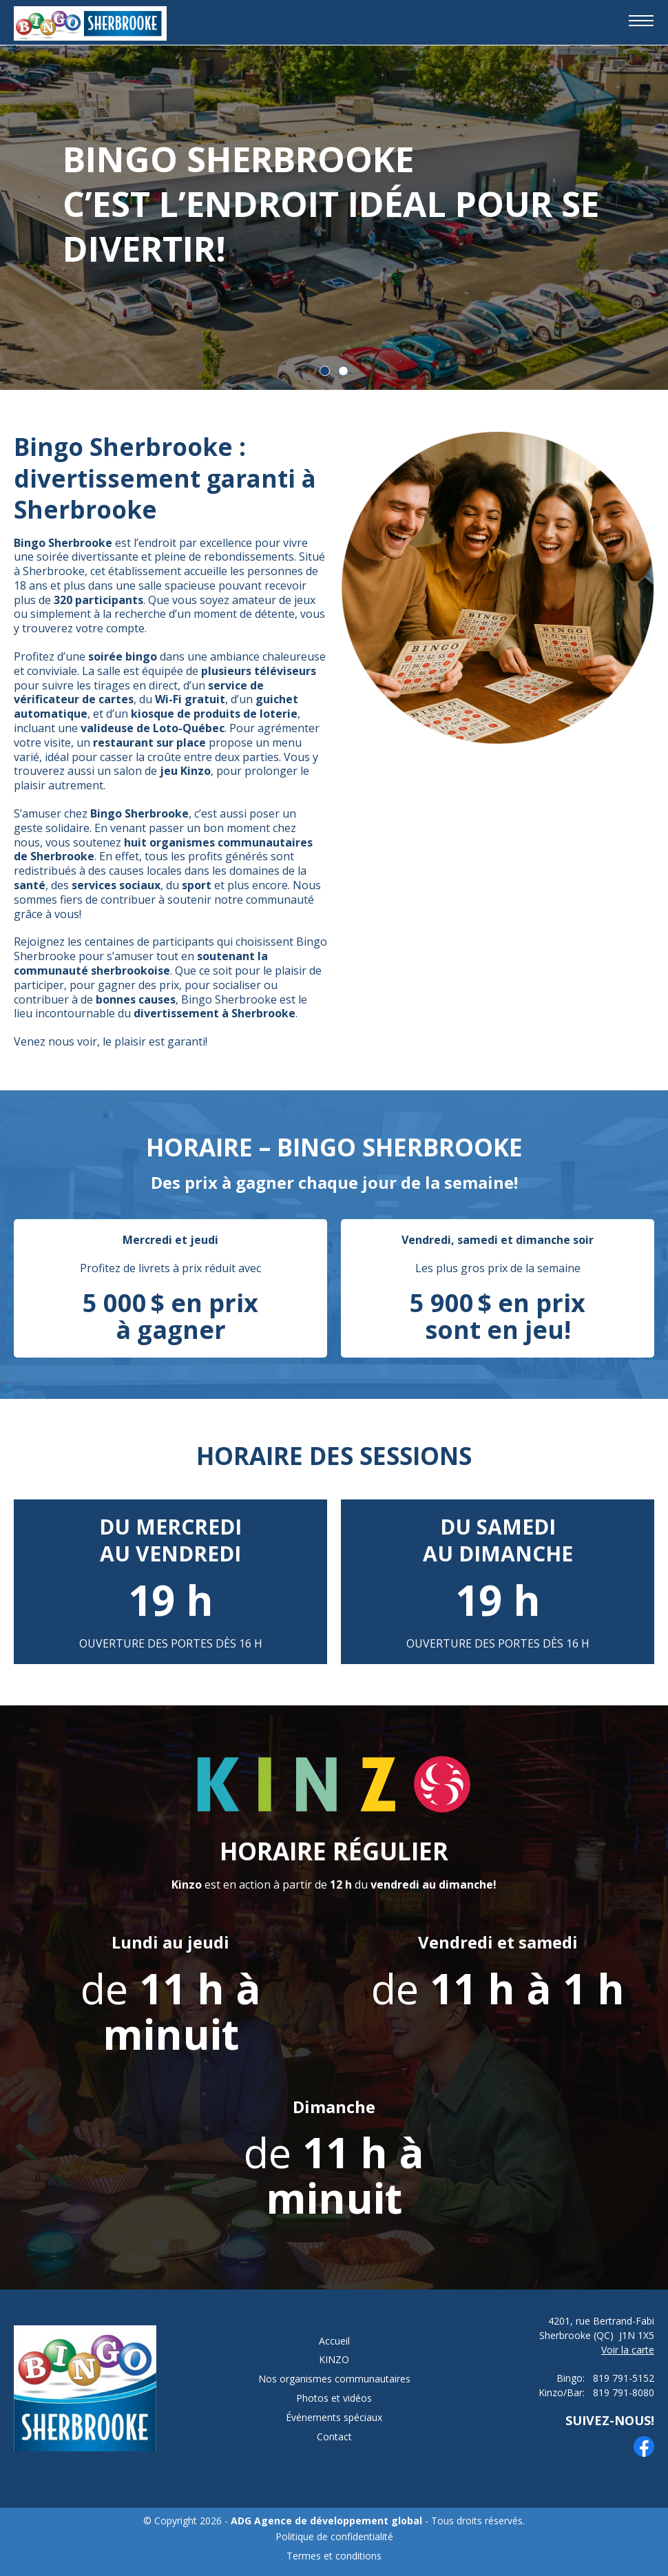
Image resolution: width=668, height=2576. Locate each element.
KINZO (334, 2360)
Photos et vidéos (334, 2398)
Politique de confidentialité (334, 2537)
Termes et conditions (334, 2556)
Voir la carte (627, 2349)
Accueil (334, 2341)
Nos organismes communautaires (334, 2379)
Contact (334, 2437)
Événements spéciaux (334, 2417)
